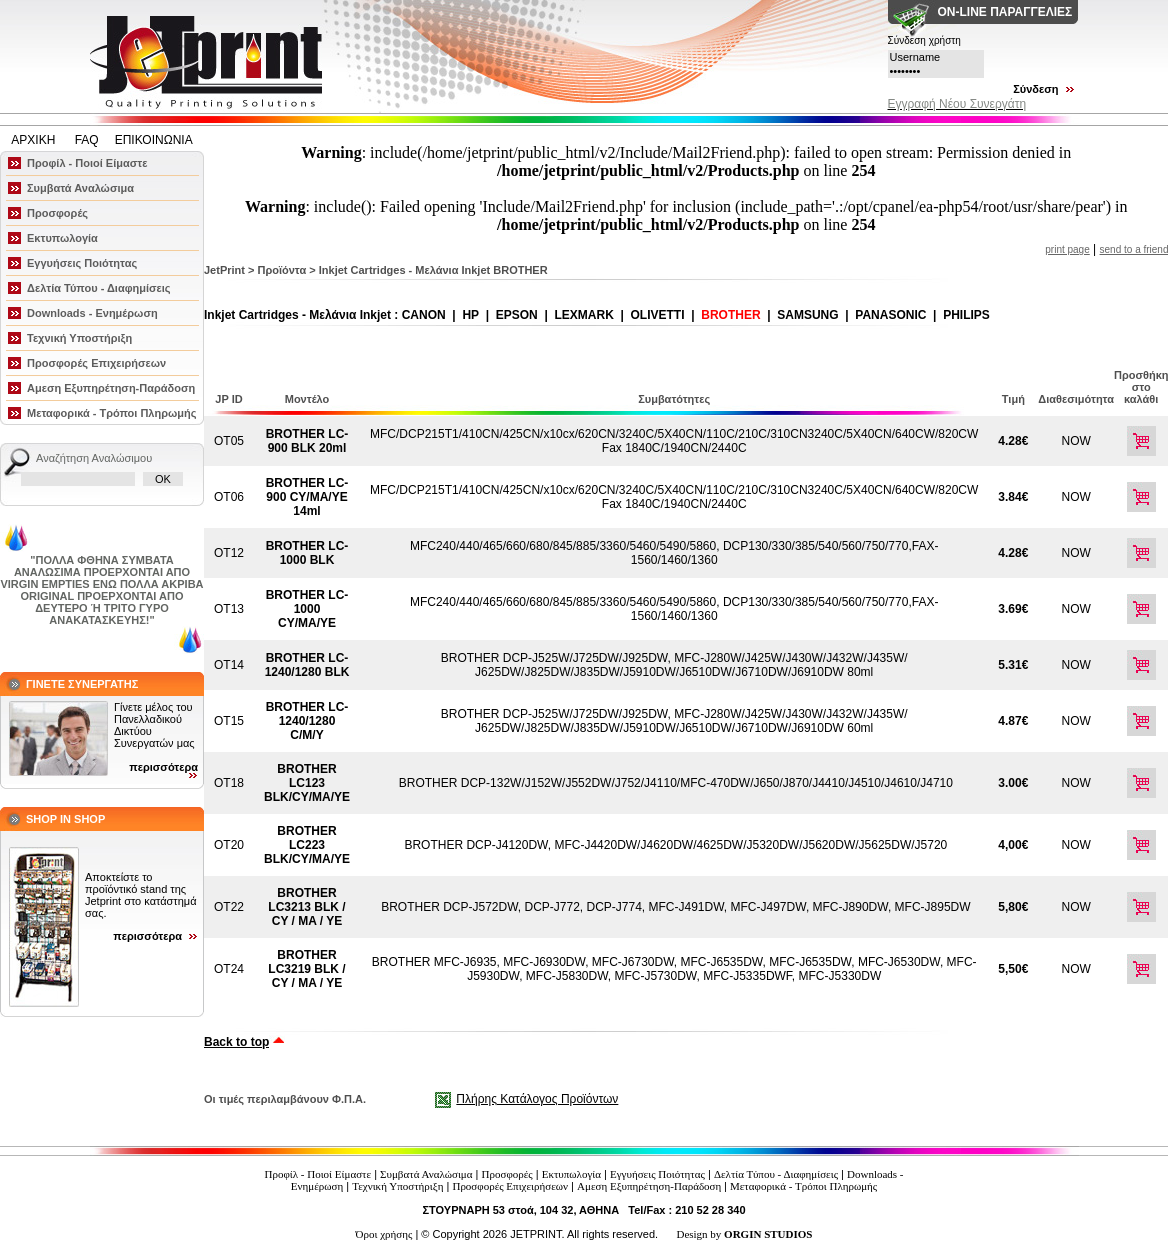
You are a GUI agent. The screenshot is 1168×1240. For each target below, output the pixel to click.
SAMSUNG (807, 315)
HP (470, 315)
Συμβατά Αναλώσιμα (80, 188)
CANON (424, 315)
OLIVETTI (658, 315)
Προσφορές (57, 213)
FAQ (87, 140)
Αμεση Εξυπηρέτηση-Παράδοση (111, 388)
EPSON (517, 315)
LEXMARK (583, 315)
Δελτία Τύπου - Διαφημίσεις (99, 288)
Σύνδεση (1035, 89)
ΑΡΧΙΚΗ (34, 140)
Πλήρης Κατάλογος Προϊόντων (537, 1099)
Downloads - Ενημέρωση (92, 313)
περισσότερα (163, 767)
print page (1067, 249)
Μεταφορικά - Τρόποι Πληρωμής (111, 413)
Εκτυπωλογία (62, 238)
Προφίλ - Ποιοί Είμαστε (87, 163)
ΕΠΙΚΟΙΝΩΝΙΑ (154, 140)
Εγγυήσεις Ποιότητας (82, 263)
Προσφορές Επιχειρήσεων (96, 363)
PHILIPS (966, 315)
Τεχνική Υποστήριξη (79, 338)
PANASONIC (890, 315)
